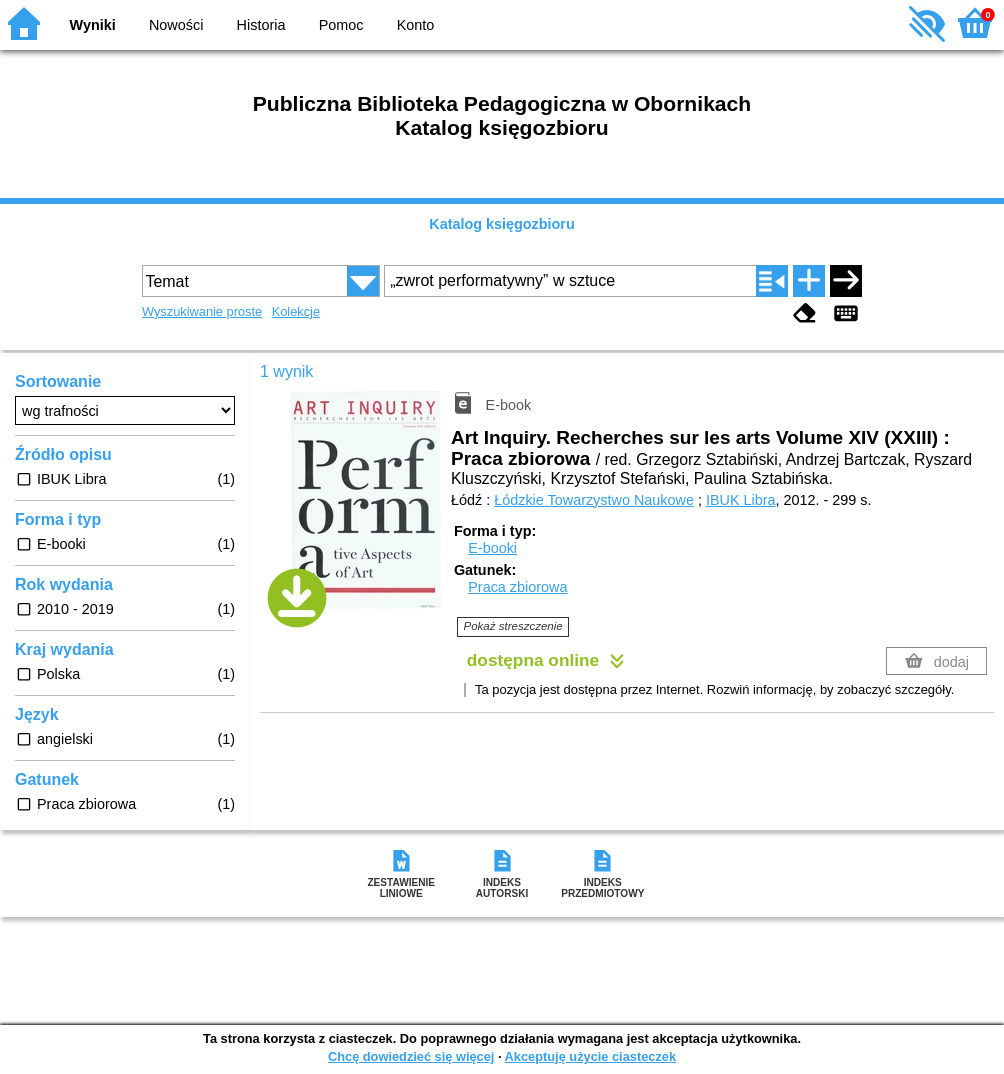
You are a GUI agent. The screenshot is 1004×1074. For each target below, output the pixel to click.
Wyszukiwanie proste (202, 311)
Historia (261, 25)
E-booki (492, 548)
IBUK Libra (741, 500)
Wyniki (93, 25)
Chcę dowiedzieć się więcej (411, 1056)
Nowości (176, 25)
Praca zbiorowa (517, 587)
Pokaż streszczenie (513, 626)
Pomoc (341, 25)
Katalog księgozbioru (502, 224)
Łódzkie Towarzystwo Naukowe (594, 500)
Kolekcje (296, 311)
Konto (416, 25)
